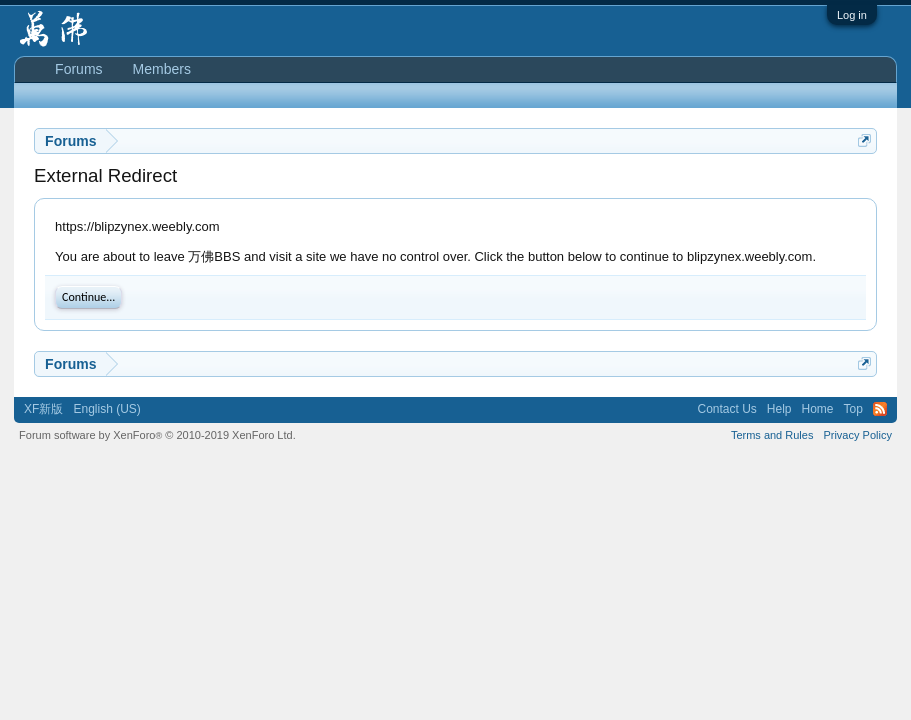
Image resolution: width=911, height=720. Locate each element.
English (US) (106, 409)
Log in (852, 15)
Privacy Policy (857, 435)
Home (818, 409)
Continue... (88, 297)
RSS (880, 409)
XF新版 (43, 409)
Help (779, 409)
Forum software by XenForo (157, 435)
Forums (78, 69)
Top (853, 409)
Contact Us (726, 409)
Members (162, 69)
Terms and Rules (772, 435)
